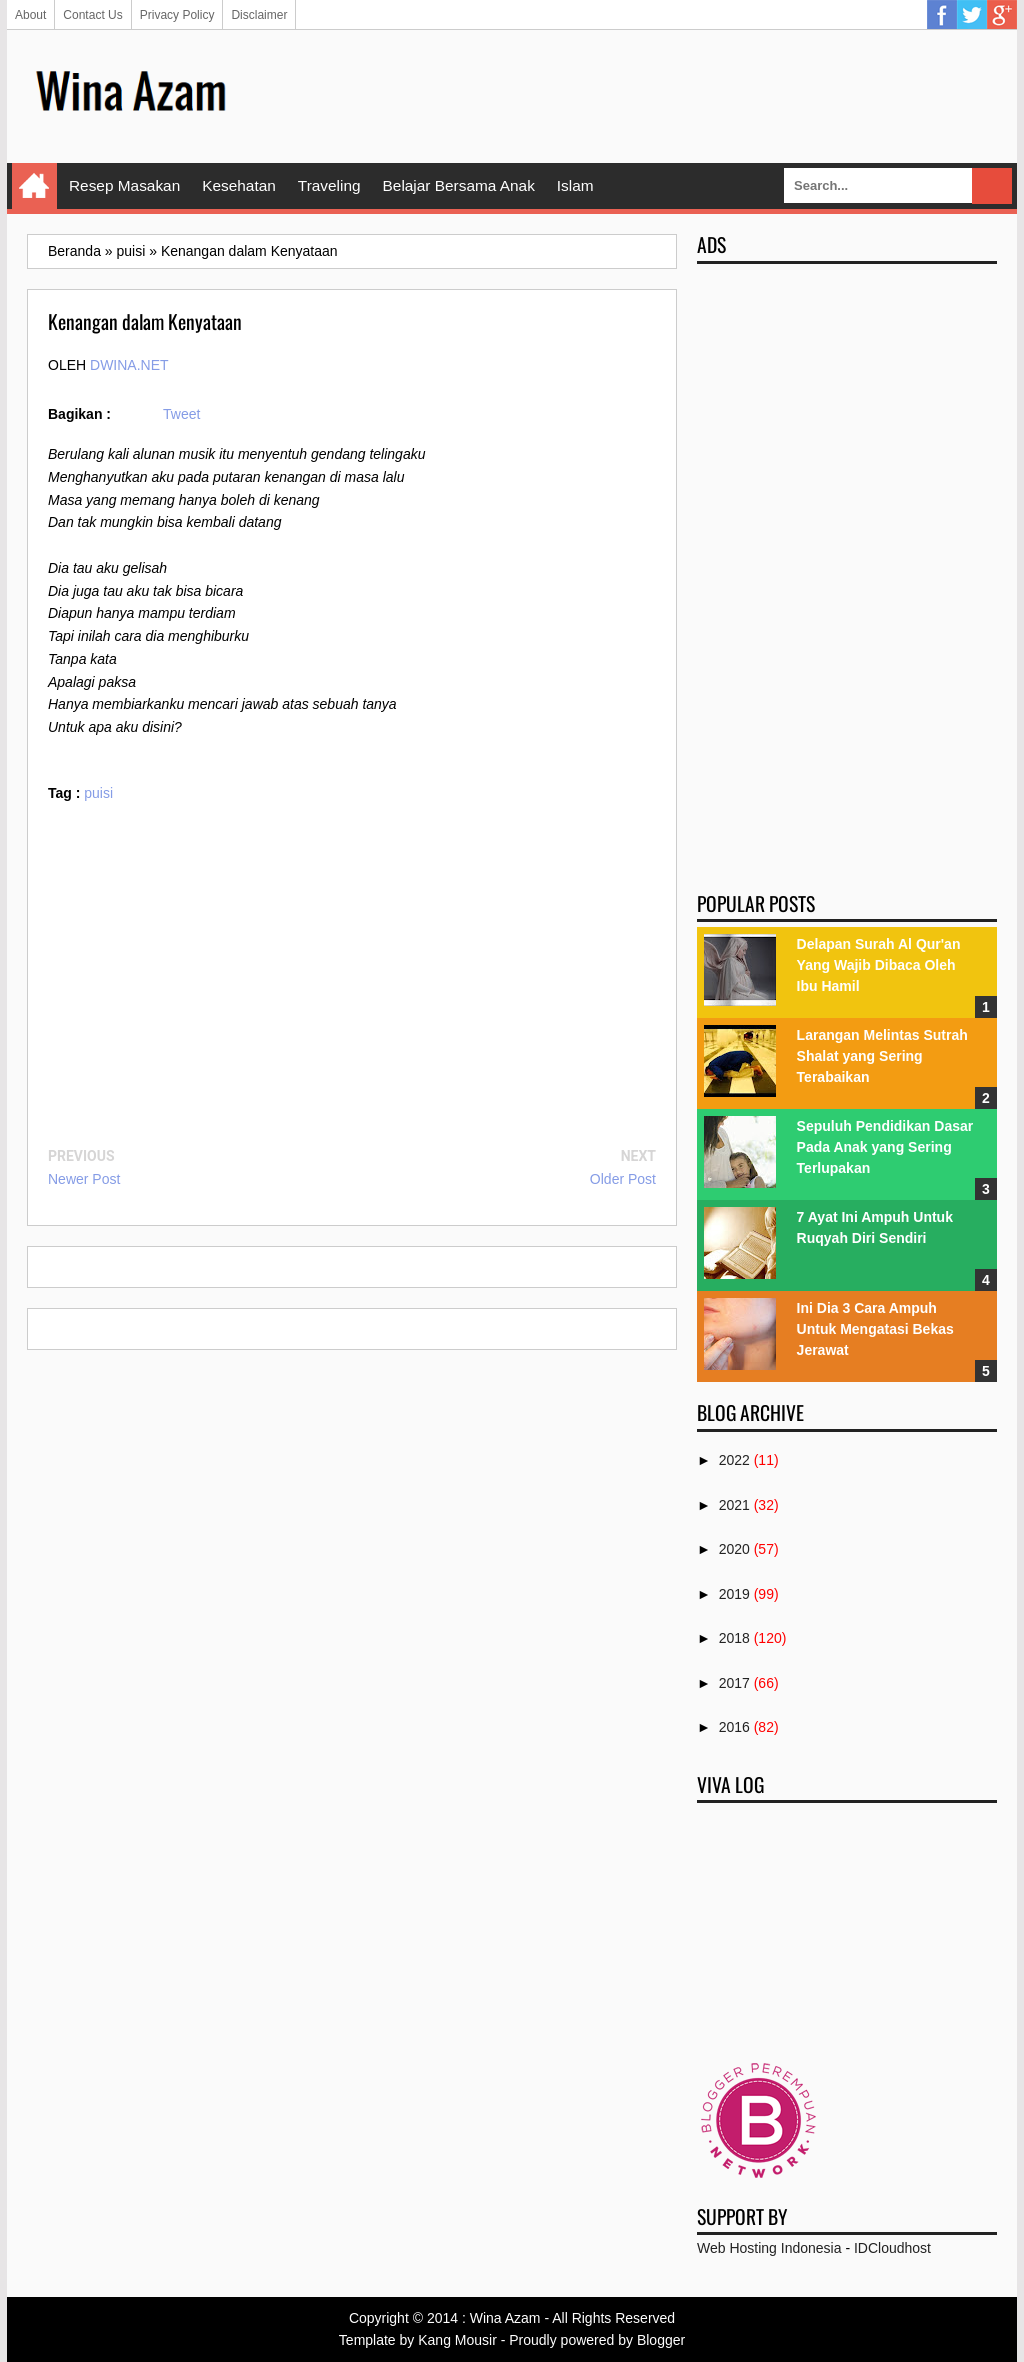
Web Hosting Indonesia (769, 2248)
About (30, 15)
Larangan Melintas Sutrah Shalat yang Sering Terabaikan (882, 1056)
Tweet (181, 414)
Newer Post (84, 1179)
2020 (734, 1549)
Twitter (972, 15)
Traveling (329, 185)
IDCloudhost (892, 2248)
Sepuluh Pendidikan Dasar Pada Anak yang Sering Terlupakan (885, 1147)
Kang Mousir (457, 2340)
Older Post (623, 1179)
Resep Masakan (124, 185)
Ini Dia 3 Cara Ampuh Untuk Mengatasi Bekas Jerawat (875, 1329)
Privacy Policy (177, 15)
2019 (734, 1594)
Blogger (661, 2340)
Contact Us (92, 15)
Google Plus (1002, 15)
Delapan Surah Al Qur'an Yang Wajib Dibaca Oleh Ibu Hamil (879, 965)
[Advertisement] (633, 95)
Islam (575, 185)
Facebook (942, 15)
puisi (98, 793)
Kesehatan (239, 185)
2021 (734, 1505)
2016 (734, 1727)
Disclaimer (259, 15)
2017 (734, 1683)
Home (34, 186)
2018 (734, 1638)
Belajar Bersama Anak (459, 185)
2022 (734, 1460)
